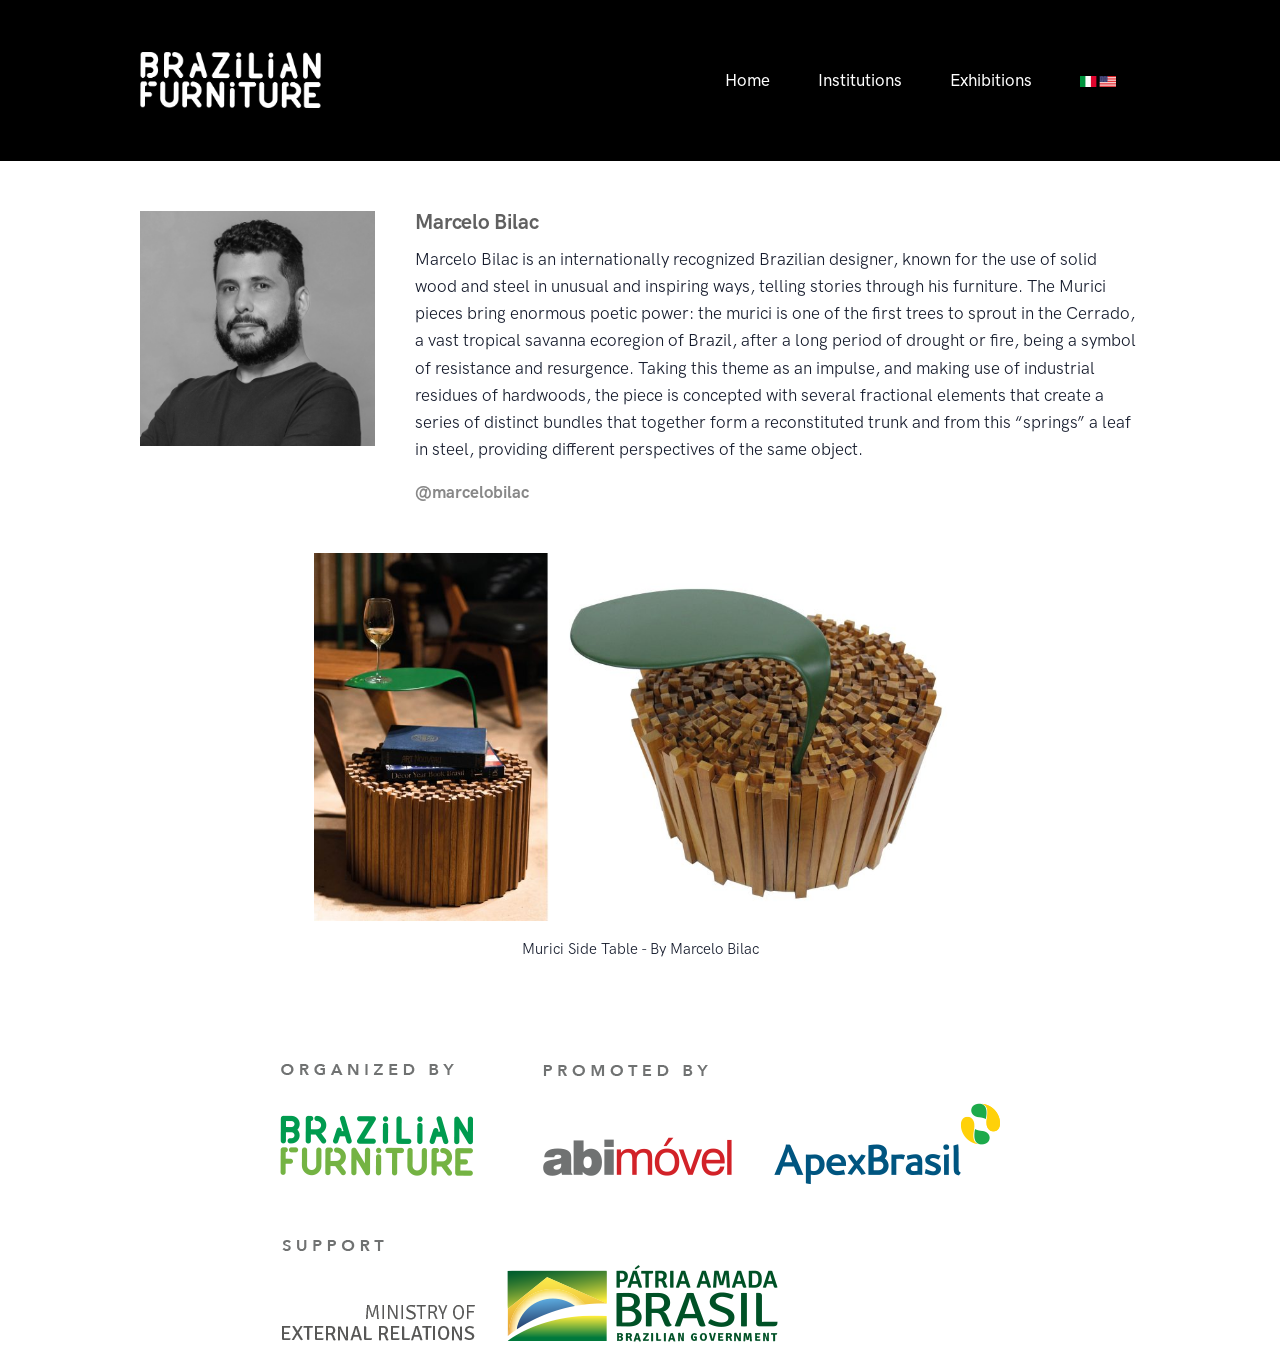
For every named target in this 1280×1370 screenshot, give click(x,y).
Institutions (860, 80)
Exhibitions (991, 80)
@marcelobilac (472, 492)
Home (747, 80)
